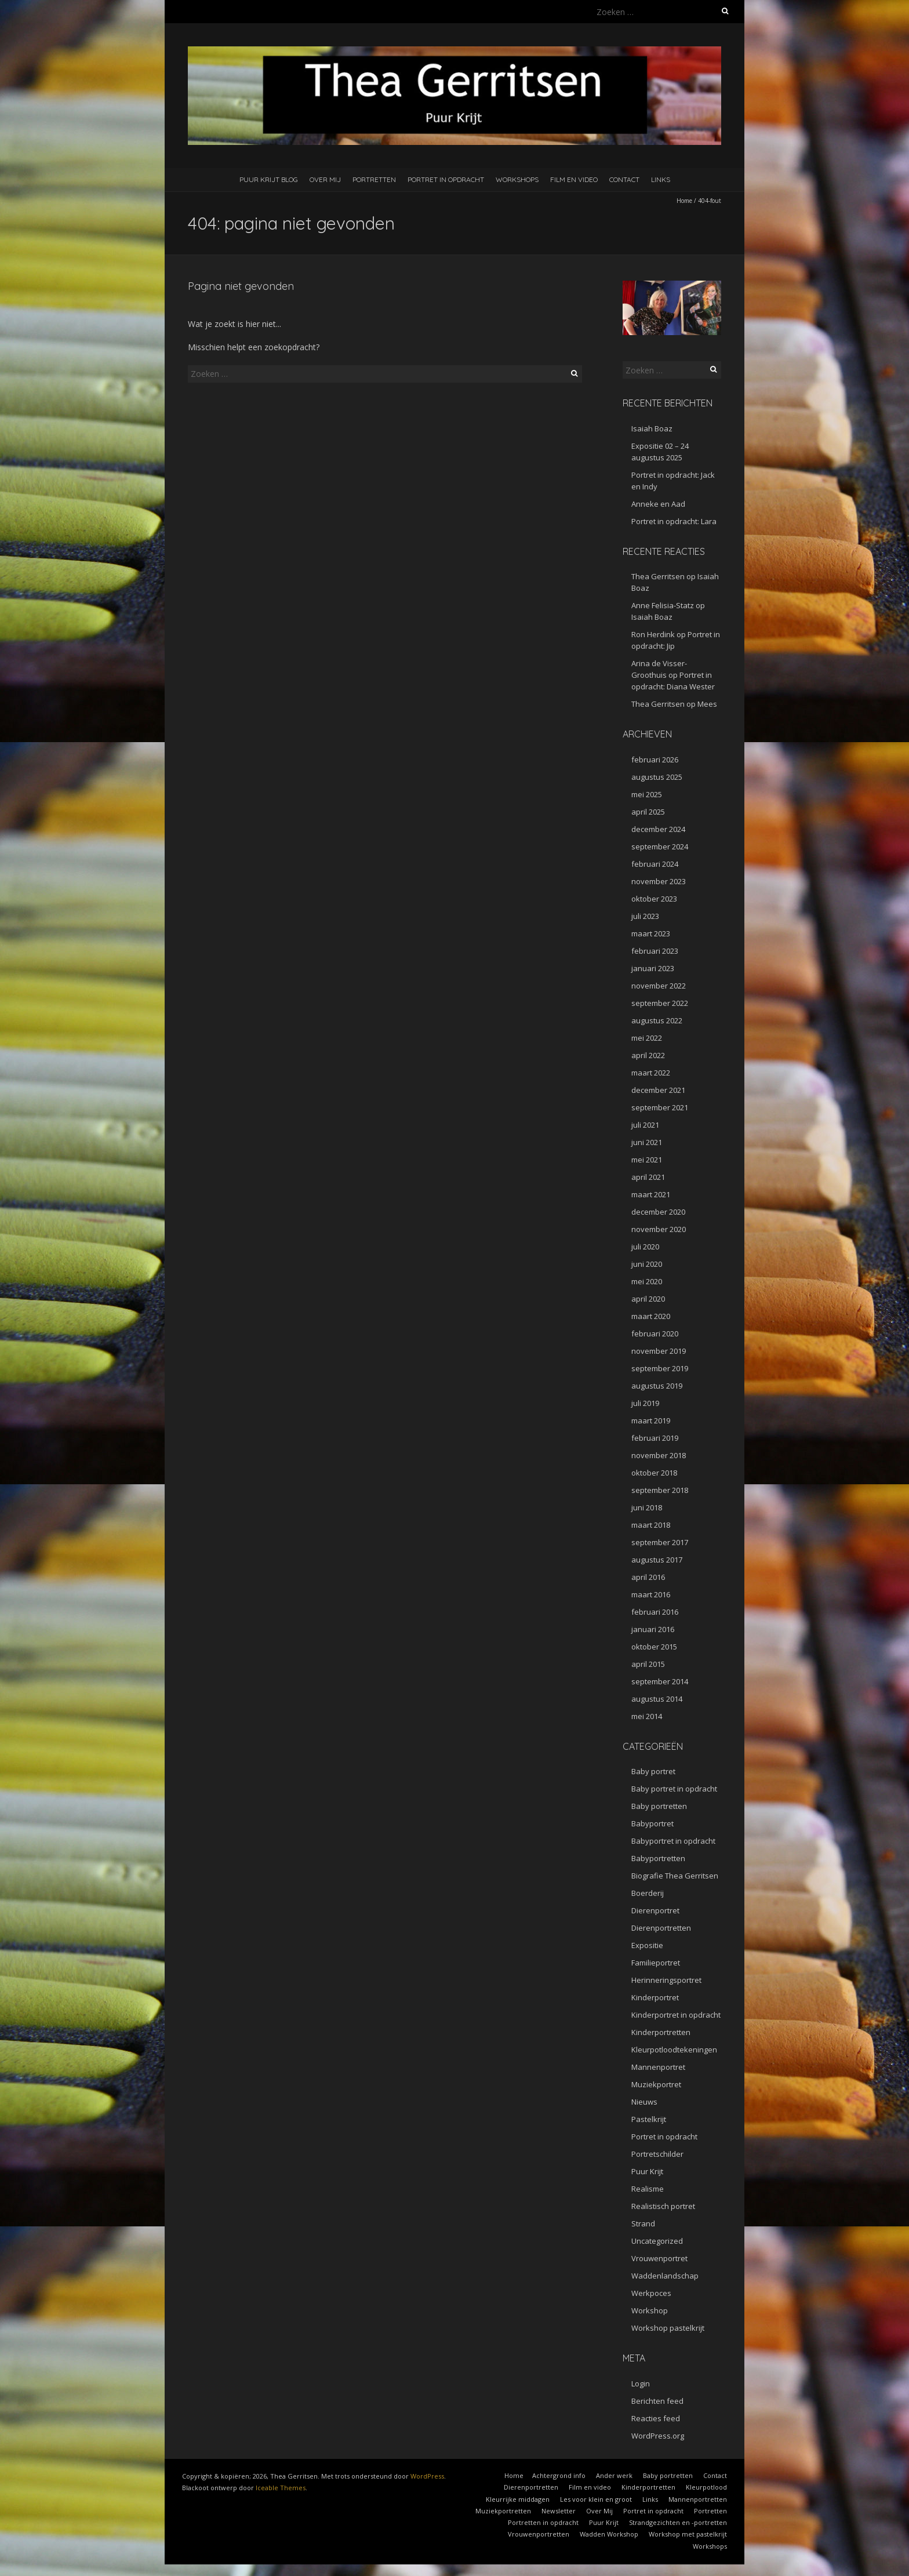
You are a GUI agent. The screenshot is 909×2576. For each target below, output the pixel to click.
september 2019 (659, 1368)
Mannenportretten (697, 2499)
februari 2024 (654, 864)
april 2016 (648, 1577)
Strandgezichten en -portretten (678, 2522)
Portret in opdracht (446, 179)
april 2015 (648, 1664)
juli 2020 (645, 1246)
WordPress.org (657, 2435)
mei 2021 (646, 1159)
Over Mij (325, 179)
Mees (707, 704)
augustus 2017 (656, 1559)
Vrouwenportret (659, 2258)
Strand (643, 2223)
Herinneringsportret (666, 1980)
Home (684, 201)
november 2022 (658, 985)
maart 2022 (650, 1072)
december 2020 (658, 1212)
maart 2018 (650, 1525)
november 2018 (658, 1455)
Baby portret (653, 1771)
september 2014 (659, 1681)
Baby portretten (659, 1806)
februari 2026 (654, 759)
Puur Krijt (647, 2171)
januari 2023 (652, 968)
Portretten (374, 179)
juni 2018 (646, 1507)
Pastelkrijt (648, 2119)
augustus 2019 (656, 1385)
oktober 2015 (654, 1646)
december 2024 (658, 829)
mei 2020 (646, 1281)
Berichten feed (657, 2401)
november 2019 (658, 1351)
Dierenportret (655, 1910)
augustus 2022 (656, 1020)
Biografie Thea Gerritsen (674, 1875)
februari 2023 (654, 951)
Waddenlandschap (665, 2275)
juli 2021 (645, 1125)
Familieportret (655, 1962)
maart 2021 (650, 1194)
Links (660, 179)
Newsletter (558, 2510)
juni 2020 (646, 1264)
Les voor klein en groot (596, 2499)
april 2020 (648, 1299)
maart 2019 (650, 1420)
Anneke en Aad (658, 504)
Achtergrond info (559, 2475)
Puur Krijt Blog (268, 179)
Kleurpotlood (706, 2487)
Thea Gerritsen (658, 576)
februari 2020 (654, 1333)
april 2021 (648, 1177)
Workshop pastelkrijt (667, 2328)
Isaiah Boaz (651, 428)
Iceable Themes (281, 2487)
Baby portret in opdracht (674, 1788)
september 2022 (659, 1003)
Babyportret (652, 1823)
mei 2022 (646, 1038)
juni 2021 (646, 1142)
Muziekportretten (503, 2510)
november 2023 (658, 881)
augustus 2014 (656, 1699)
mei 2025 (646, 794)
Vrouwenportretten (538, 2534)
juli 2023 (645, 916)
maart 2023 (650, 933)
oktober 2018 (654, 1472)
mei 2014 (646, 1716)
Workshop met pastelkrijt (688, 2534)
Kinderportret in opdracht (676, 2015)
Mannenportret (658, 2067)
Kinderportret (655, 1997)
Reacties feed (655, 2418)
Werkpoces (651, 2293)
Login (640, 2383)
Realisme (647, 2188)
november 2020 (658, 1229)
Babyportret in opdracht (673, 1841)
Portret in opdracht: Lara (674, 521)
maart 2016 (650, 1594)
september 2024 (659, 846)
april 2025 (648, 811)
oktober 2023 (654, 898)
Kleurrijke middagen (518, 2499)
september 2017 (659, 1542)
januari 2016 (652, 1629)
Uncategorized (657, 2241)
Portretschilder (657, 2154)
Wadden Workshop (609, 2534)
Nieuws (644, 2102)
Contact (624, 179)
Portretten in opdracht (543, 2522)
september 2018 (659, 1490)
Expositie (647, 1945)
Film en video (574, 179)
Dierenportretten (661, 1928)
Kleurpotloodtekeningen (674, 2049)
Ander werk (614, 2475)
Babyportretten (658, 1858)
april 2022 (648, 1055)
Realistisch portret (663, 2206)
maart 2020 (650, 1316)
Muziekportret (656, 2084)
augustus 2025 (656, 777)
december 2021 (658, 1090)
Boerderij (647, 1893)
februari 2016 (654, 1612)
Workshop (649, 2310)
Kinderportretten (660, 2032)
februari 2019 (654, 1438)
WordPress (427, 2476)
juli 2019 (645, 1403)
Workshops (517, 179)
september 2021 (659, 1107)
